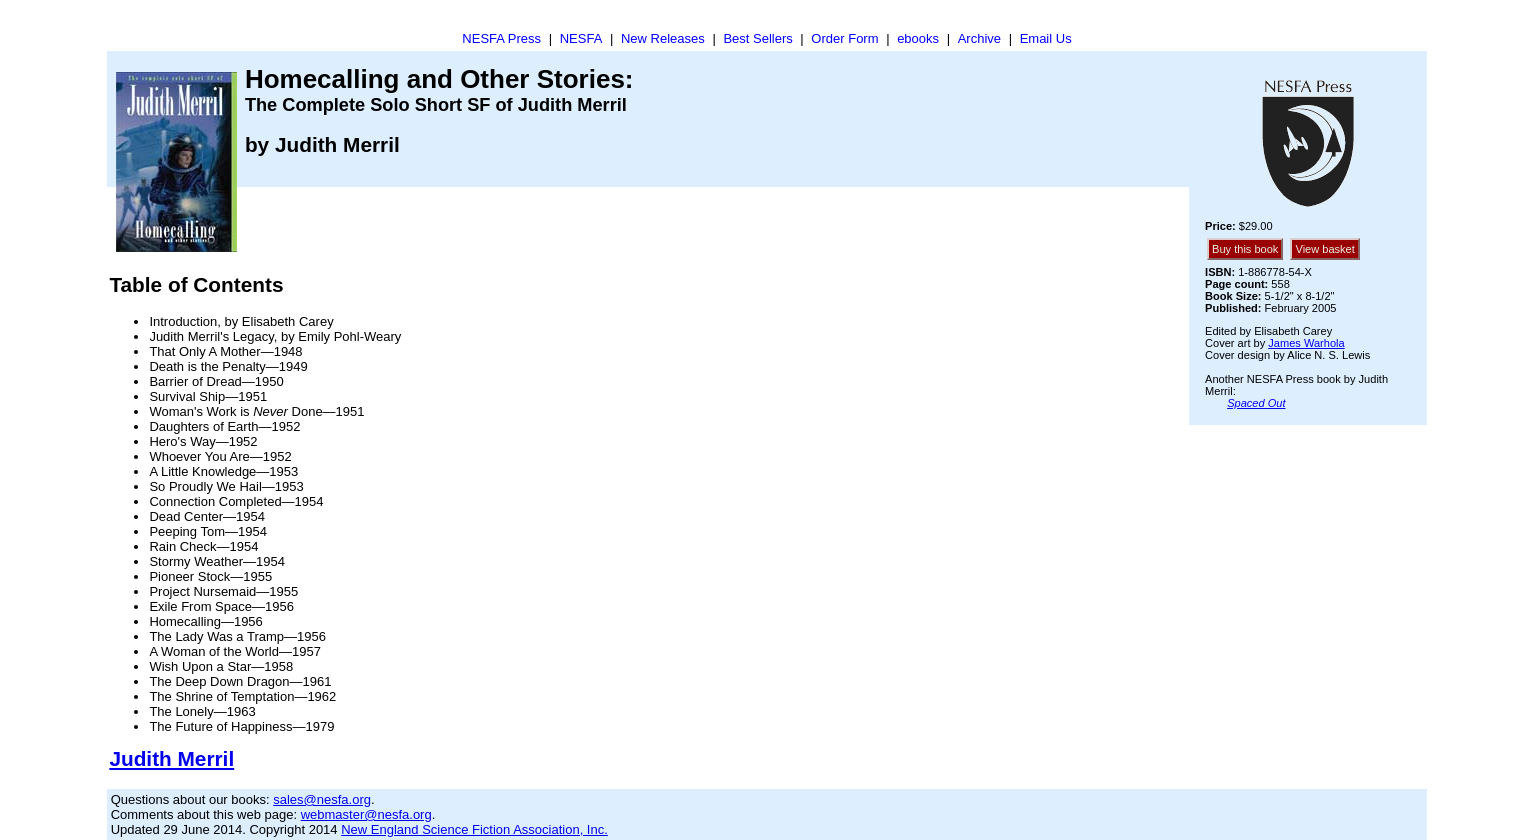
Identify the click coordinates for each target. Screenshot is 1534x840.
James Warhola (1306, 343)
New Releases (663, 38)
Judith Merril (171, 758)
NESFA (581, 38)
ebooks (918, 38)
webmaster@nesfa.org (366, 814)
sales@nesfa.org (322, 799)
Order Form (844, 38)
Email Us (1046, 38)
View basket (1324, 249)
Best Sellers (757, 38)
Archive (979, 38)
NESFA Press (501, 38)
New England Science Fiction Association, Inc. (474, 829)
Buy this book (1245, 249)
